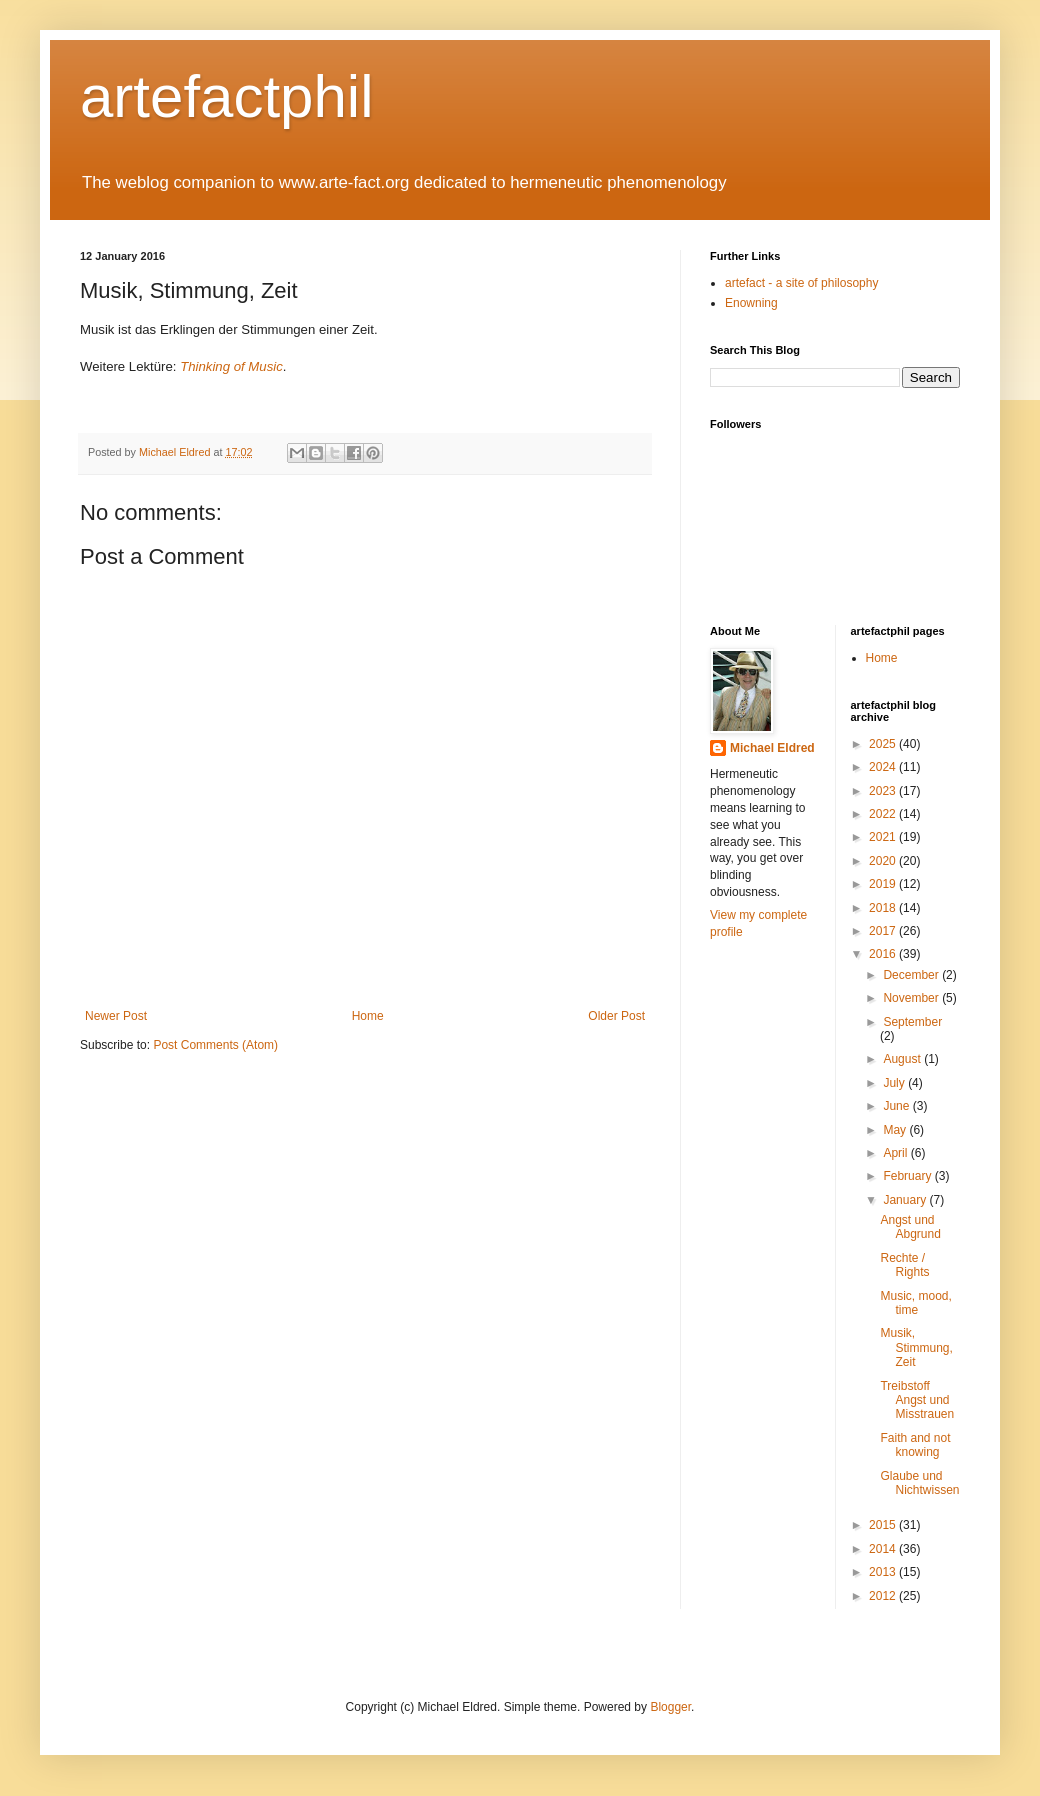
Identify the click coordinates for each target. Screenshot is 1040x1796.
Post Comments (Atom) (215, 1045)
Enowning (751, 303)
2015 (884, 1525)
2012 (884, 1596)
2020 (884, 861)
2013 (884, 1572)
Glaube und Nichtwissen (919, 1483)
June (897, 1106)
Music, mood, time (915, 1303)
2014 (884, 1549)
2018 (884, 908)
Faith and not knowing (915, 1445)
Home (368, 1016)
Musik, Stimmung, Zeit (916, 1347)
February (908, 1176)
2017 (884, 931)
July (895, 1083)
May (896, 1130)
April (896, 1153)
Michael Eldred (772, 748)
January (906, 1200)
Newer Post (116, 1016)
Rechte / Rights (904, 1265)
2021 (884, 837)
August (903, 1059)
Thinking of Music (231, 366)
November (912, 998)
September (912, 1022)
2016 (884, 954)
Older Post (616, 1016)
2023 (884, 791)
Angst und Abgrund (910, 1227)
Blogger (670, 1707)
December (912, 975)
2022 (884, 814)
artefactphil (227, 96)
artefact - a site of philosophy (801, 283)
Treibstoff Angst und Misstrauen (917, 1400)
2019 (884, 884)
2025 (884, 744)
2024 (884, 767)
